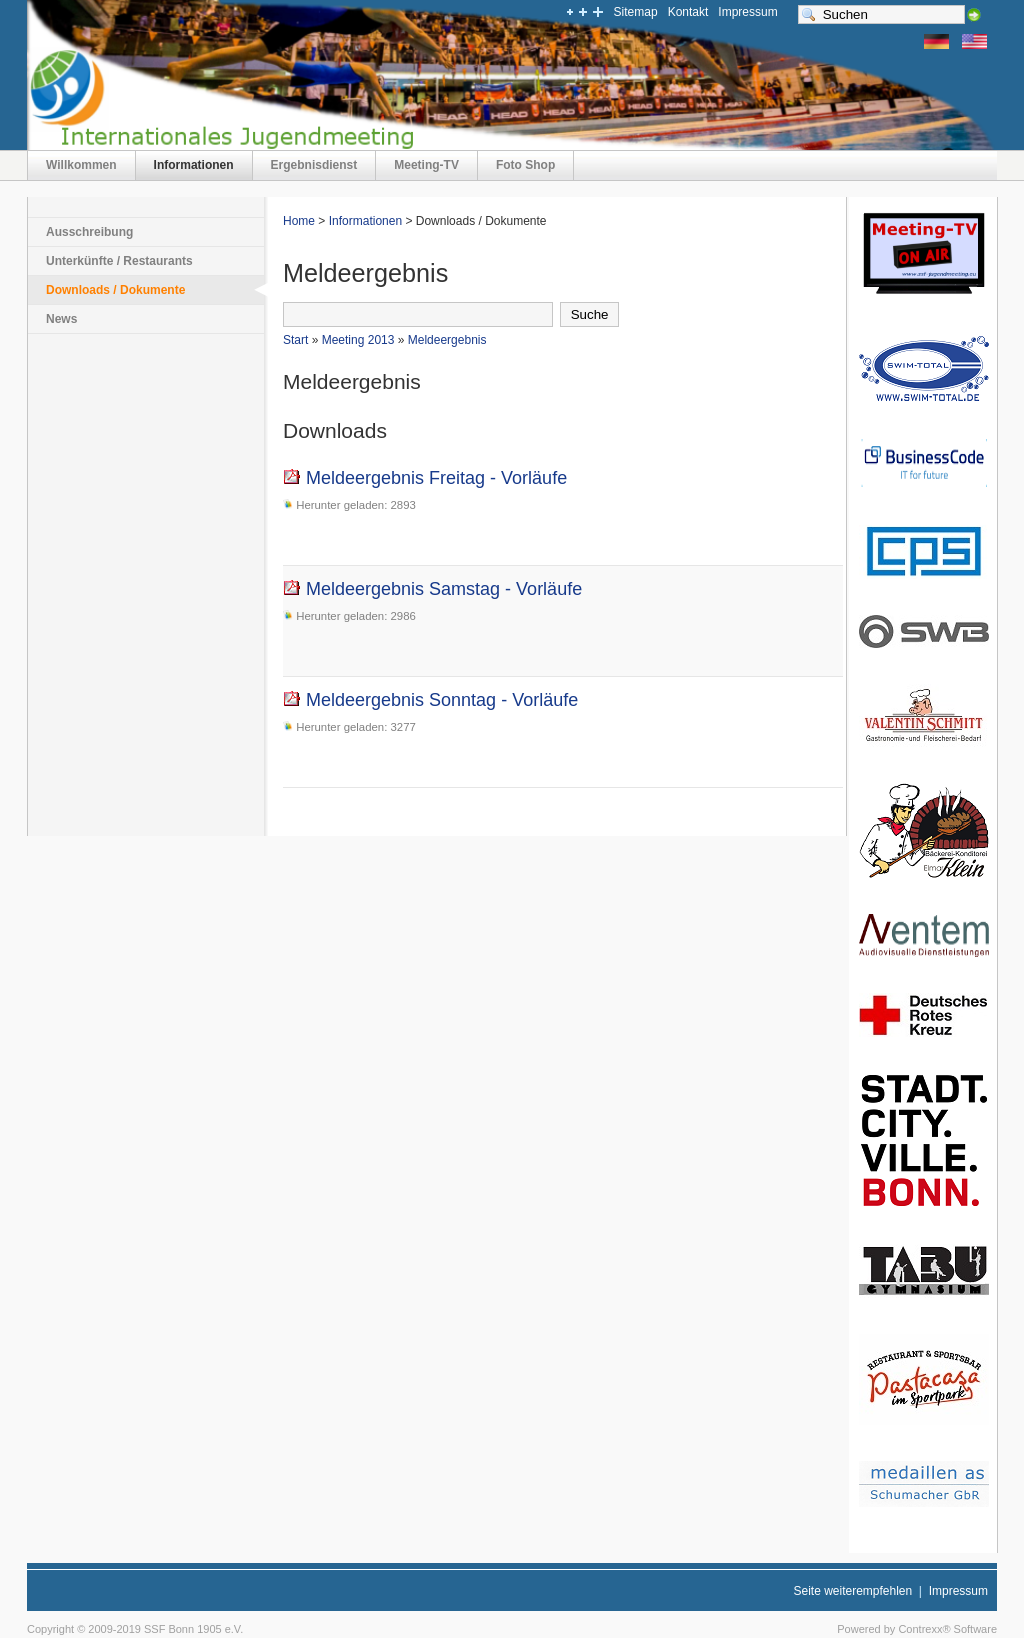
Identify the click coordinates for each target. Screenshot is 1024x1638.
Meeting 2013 (358, 340)
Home (299, 221)
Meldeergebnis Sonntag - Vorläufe (430, 700)
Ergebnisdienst (314, 165)
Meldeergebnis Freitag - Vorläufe (425, 478)
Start (295, 340)
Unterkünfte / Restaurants (119, 261)
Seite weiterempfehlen (852, 1591)
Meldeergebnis (447, 340)
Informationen (194, 165)
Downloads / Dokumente (115, 290)
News (61, 319)
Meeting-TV (426, 165)
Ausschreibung (89, 232)
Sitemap (636, 12)
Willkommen (81, 165)
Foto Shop (525, 165)
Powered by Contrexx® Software (917, 1629)
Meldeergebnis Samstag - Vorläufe (432, 589)
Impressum (747, 12)
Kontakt (688, 12)
